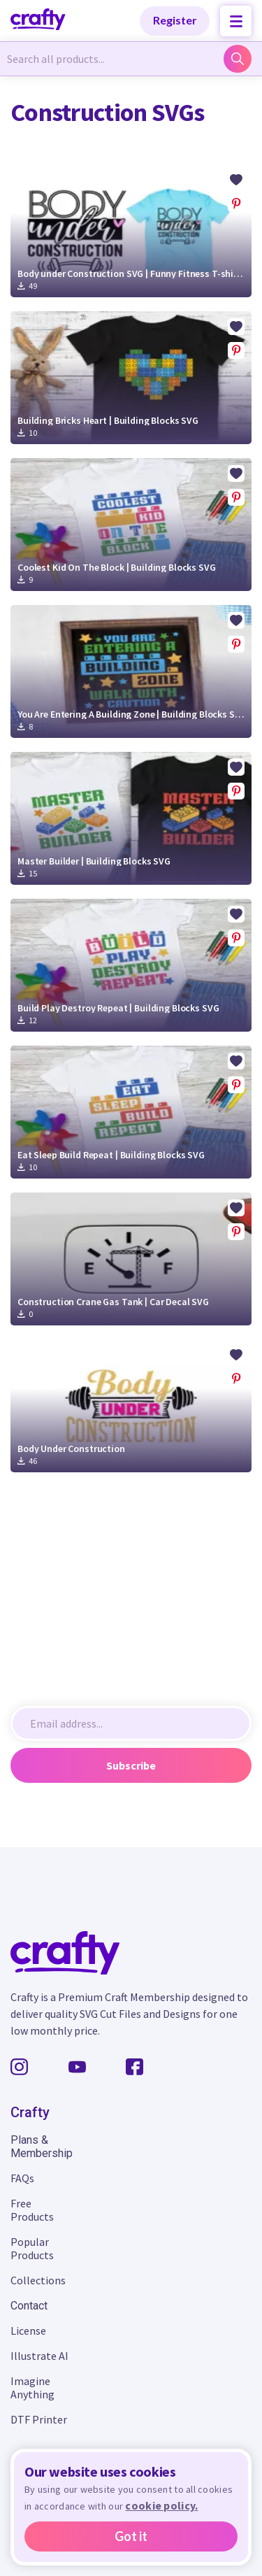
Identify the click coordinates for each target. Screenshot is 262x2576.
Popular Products (32, 2248)
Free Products (32, 2209)
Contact (29, 2305)
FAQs (22, 2178)
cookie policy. (161, 2505)
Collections (38, 2280)
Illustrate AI (39, 2356)
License (28, 2330)
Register (175, 20)
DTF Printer (38, 2419)
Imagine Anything (32, 2387)
